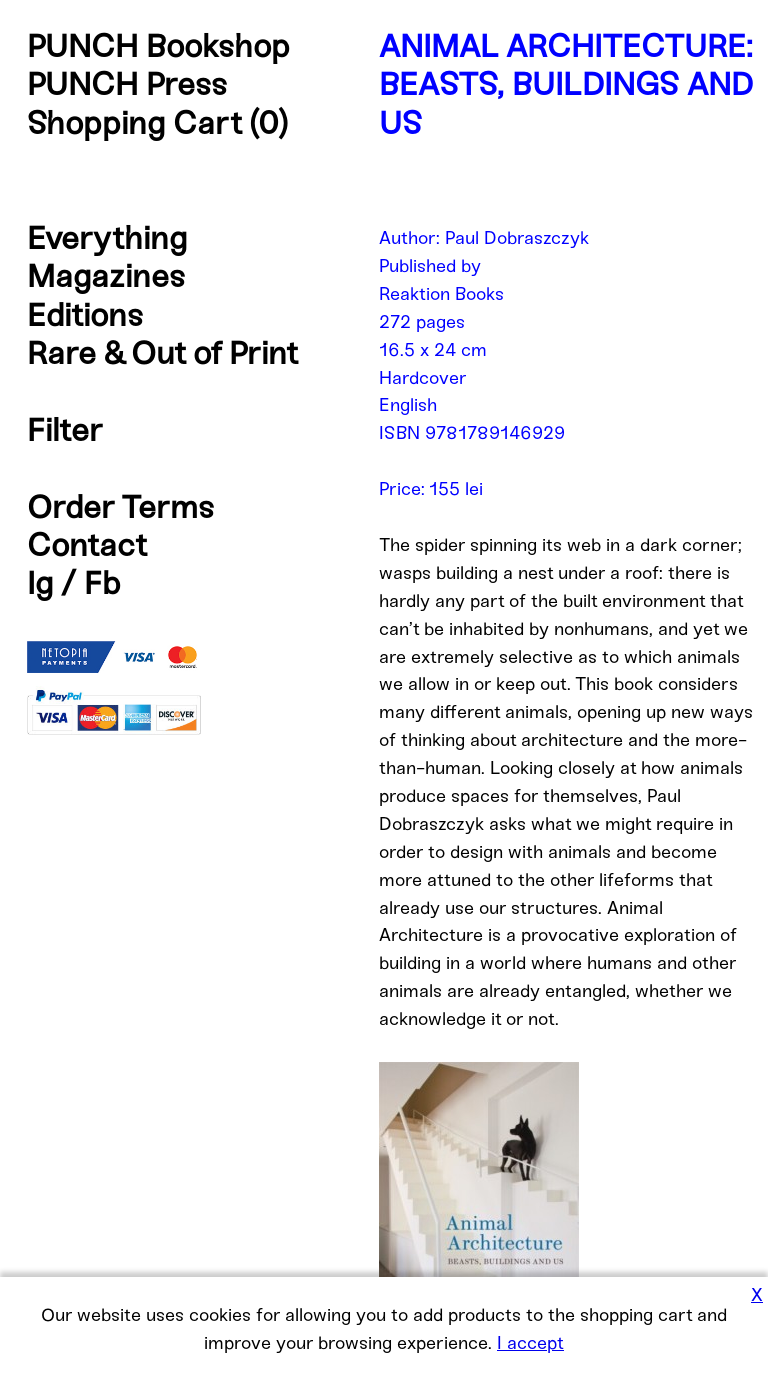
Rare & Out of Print (162, 353)
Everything (107, 238)
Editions (85, 315)
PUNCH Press (127, 84)
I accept (530, 1343)
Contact (87, 545)
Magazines (106, 276)
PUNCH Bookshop (158, 46)
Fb (102, 583)
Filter (65, 430)
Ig (40, 583)
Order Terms (120, 507)
